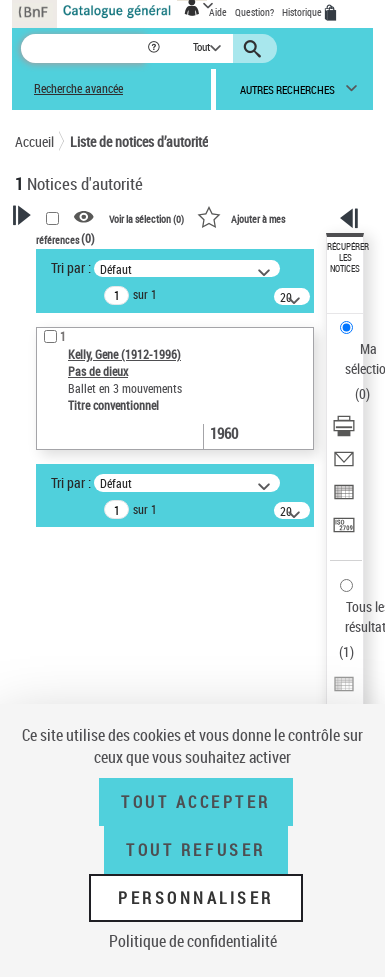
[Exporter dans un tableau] (344, 498)
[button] (155, 48)
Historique (303, 12)
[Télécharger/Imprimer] (344, 432)
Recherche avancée (78, 88)
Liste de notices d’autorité (139, 141)
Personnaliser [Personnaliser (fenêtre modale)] (196, 898)
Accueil (34, 141)
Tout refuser (195, 850)
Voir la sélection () (146, 218)
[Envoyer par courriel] (344, 465)
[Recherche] (83, 48)
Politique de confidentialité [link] (193, 941)
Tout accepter (196, 802)
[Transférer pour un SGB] (344, 531)
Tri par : (71, 267)
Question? (254, 12)
